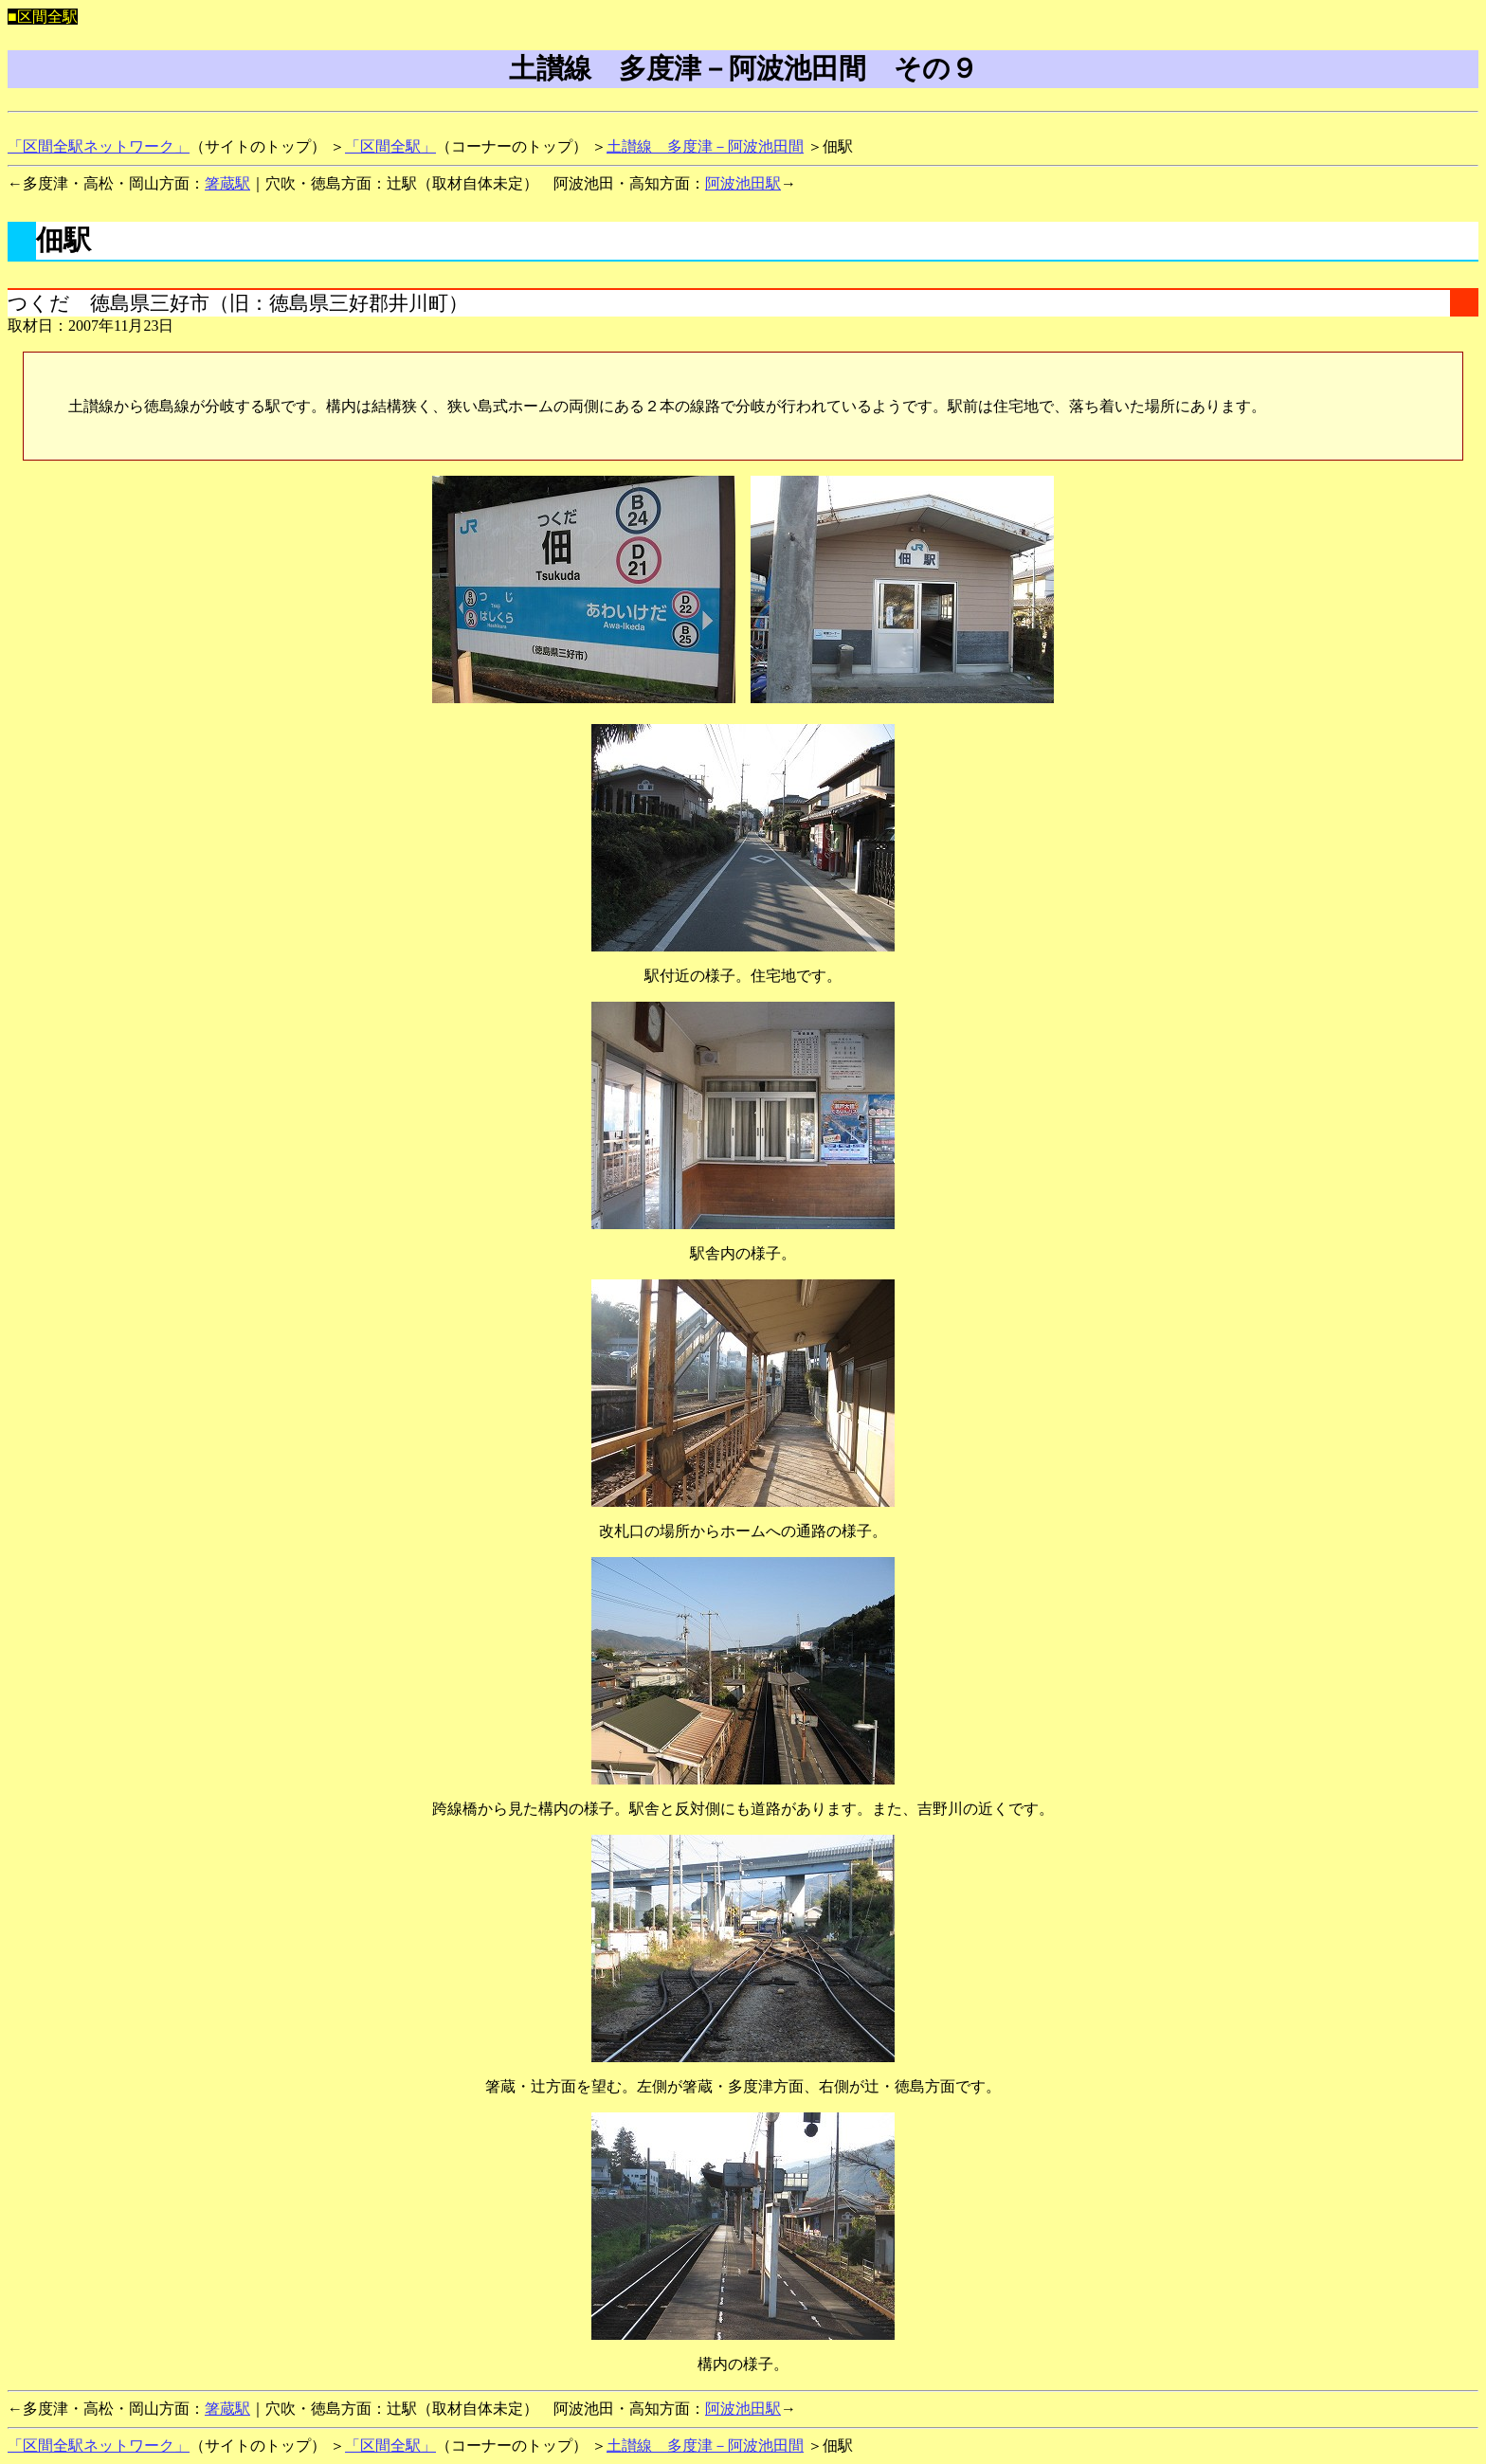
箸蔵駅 (227, 183)
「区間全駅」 (390, 146)
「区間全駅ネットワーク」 (99, 146)
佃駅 (63, 240)
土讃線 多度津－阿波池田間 (705, 146)
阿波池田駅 (743, 183)
